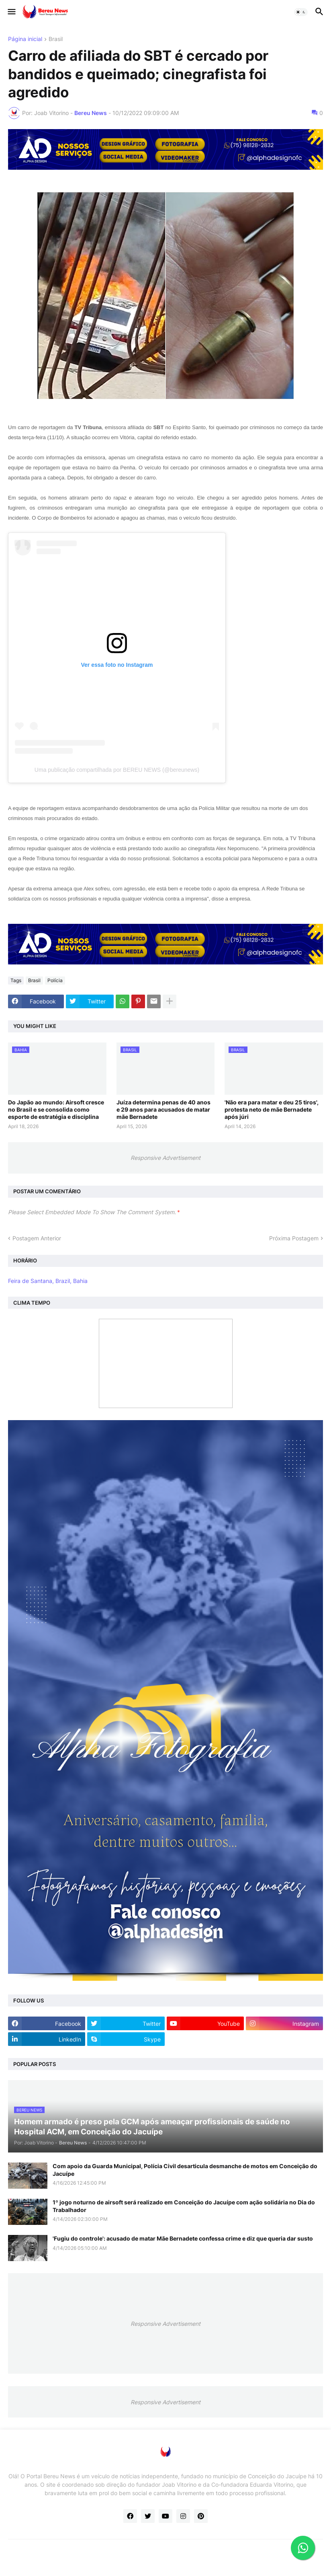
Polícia (55, 980)
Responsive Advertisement (165, 1157)
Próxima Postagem (294, 1238)
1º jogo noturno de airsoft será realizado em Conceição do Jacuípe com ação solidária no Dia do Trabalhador (184, 2206)
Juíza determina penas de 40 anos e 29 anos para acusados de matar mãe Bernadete (163, 1109)
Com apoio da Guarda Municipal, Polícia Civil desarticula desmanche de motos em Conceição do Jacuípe (185, 2170)
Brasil (56, 39)
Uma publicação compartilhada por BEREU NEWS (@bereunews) (117, 770)
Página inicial (25, 39)
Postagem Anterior (36, 1238)
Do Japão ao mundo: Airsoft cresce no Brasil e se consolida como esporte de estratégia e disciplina (56, 1109)
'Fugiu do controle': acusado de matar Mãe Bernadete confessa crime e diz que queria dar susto (183, 2238)
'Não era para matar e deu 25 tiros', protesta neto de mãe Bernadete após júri (272, 1109)
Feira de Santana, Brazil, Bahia (48, 1280)
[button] (11, 12)
